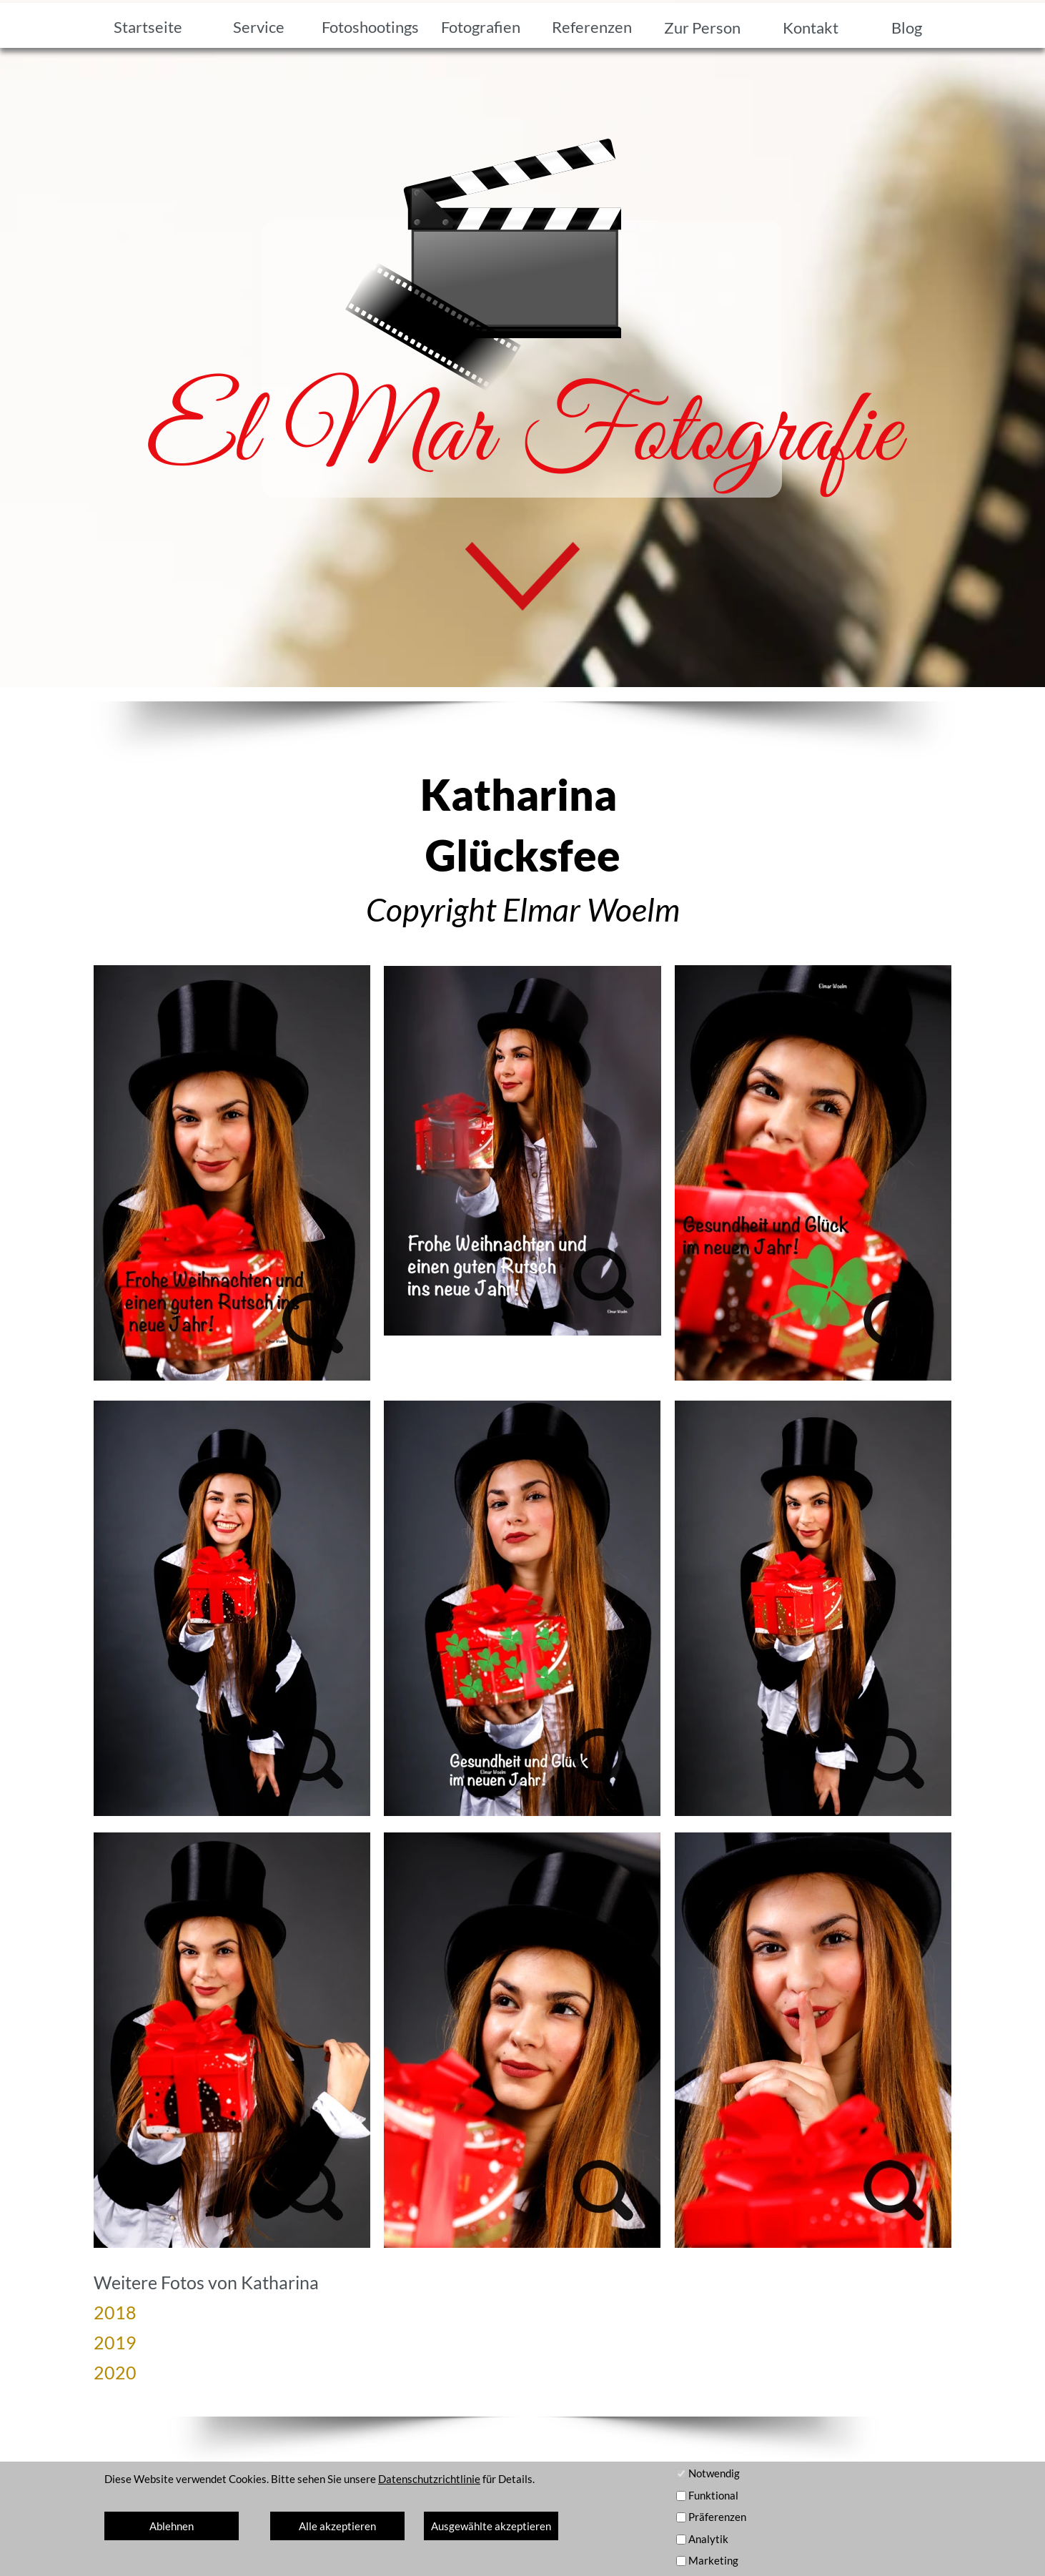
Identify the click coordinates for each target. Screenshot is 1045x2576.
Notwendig (714, 2473)
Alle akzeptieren (337, 2526)
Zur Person (702, 27)
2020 (115, 2372)
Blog (906, 27)
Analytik (708, 2538)
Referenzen (592, 26)
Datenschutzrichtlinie (429, 2478)
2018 (115, 2312)
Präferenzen (717, 2516)
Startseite (148, 26)
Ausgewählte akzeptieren (491, 2526)
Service (258, 26)
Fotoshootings (370, 26)
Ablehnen (171, 2526)
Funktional (713, 2495)
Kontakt (810, 27)
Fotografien (480, 26)
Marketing (713, 2560)
